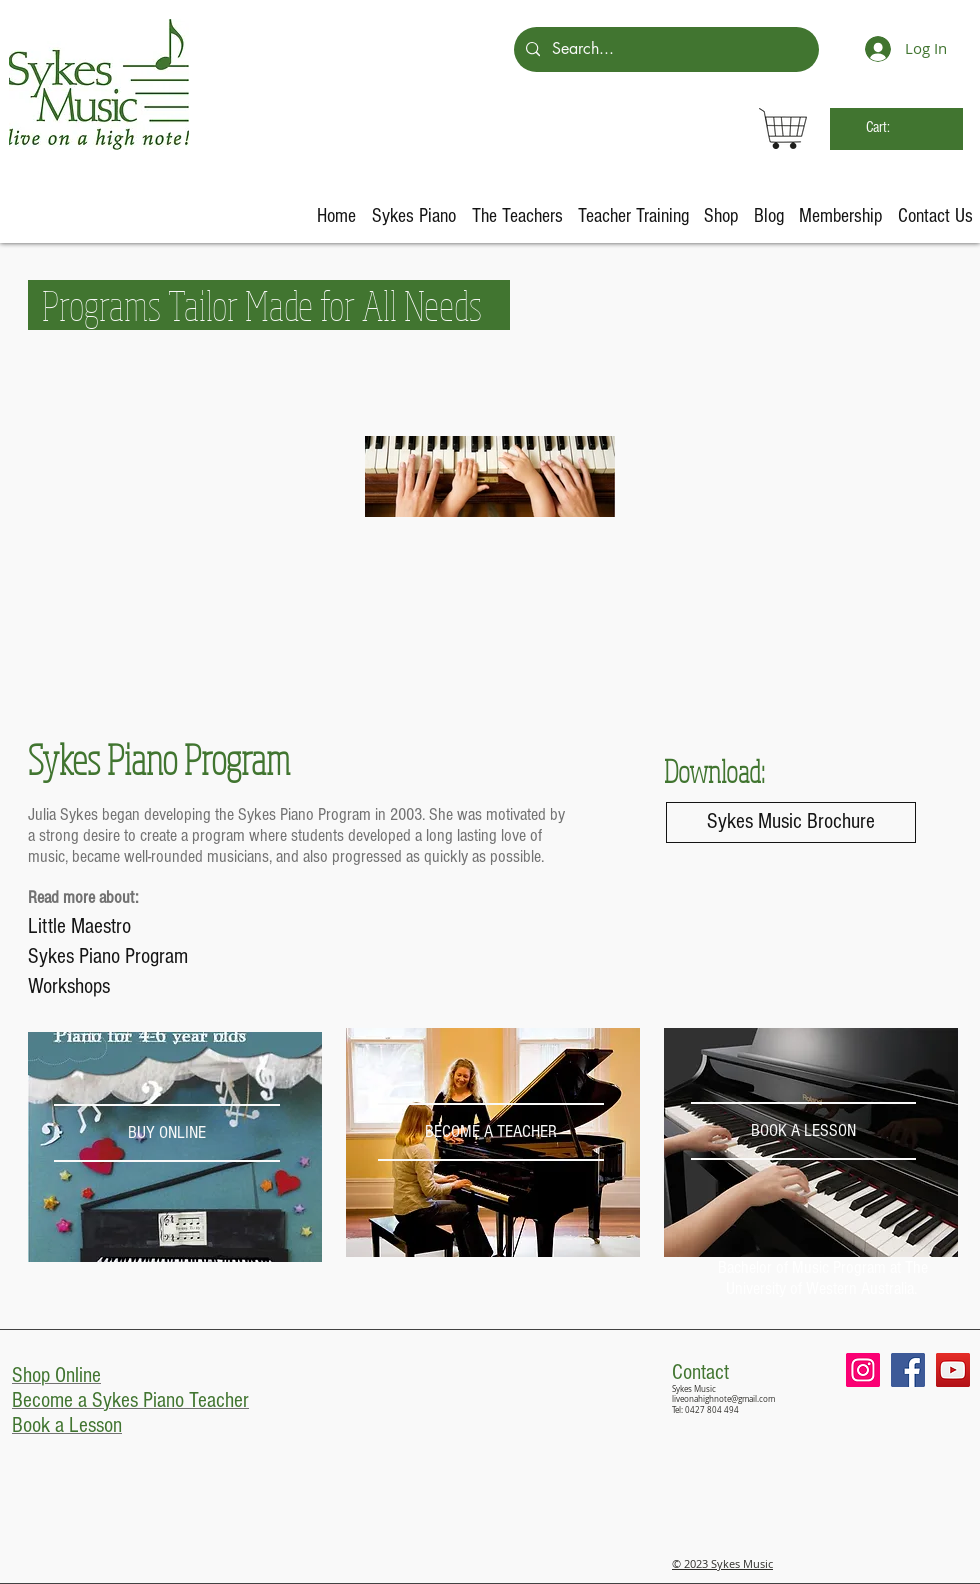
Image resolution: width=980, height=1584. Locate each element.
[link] (895, 127)
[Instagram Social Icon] (863, 1370)
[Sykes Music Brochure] (791, 822)
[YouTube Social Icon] (953, 1370)
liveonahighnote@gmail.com (723, 1399)
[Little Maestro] (133, 927)
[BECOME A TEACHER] (490, 1131)
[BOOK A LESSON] (803, 1130)
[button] (414, 216)
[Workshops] (133, 987)
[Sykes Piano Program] (133, 957)
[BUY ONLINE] (166, 1132)
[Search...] (664, 49)
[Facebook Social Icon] (908, 1370)
